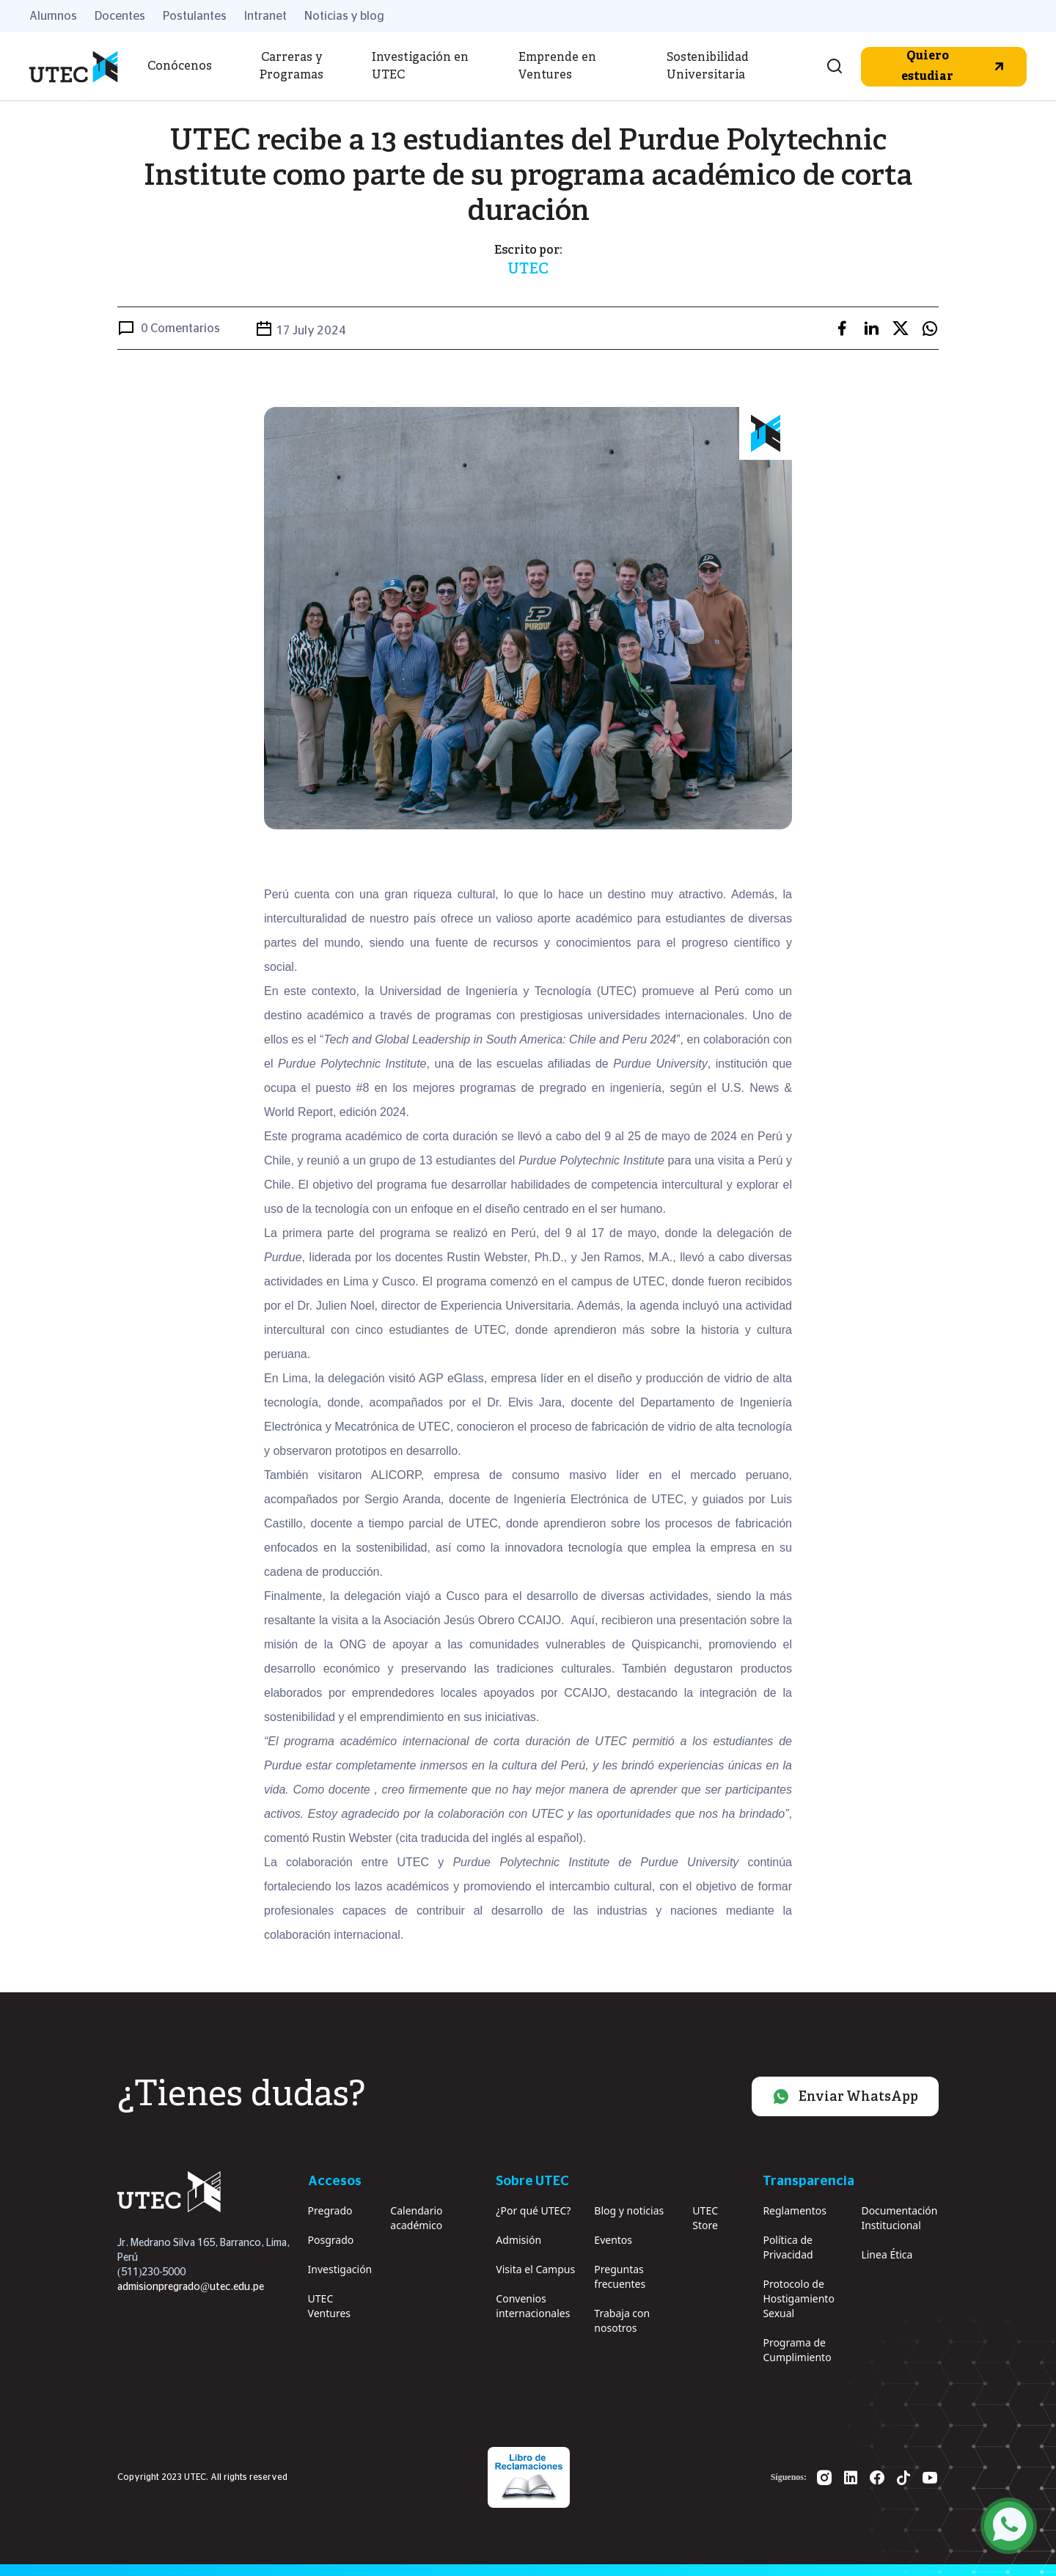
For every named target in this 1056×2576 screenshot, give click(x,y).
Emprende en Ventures (557, 67)
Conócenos (179, 66)
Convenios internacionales (533, 2305)
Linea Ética (886, 2254)
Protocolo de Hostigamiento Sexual (798, 2298)
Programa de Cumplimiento (797, 2349)
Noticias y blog (344, 16)
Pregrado (330, 2210)
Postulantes (195, 16)
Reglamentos (794, 2210)
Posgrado (331, 2240)
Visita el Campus (535, 2269)
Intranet (265, 16)
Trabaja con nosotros (622, 2320)
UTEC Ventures (329, 2305)
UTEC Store (705, 2217)
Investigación (340, 2269)
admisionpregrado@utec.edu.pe (190, 2287)
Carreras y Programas (291, 67)
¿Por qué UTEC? (533, 2210)
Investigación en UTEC (420, 67)
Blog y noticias (629, 2210)
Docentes (120, 16)
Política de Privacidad (788, 2247)
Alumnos (53, 16)
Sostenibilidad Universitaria (708, 67)
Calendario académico (416, 2217)
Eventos (613, 2240)
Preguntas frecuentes (619, 2276)
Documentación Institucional (899, 2217)
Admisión (518, 2240)
